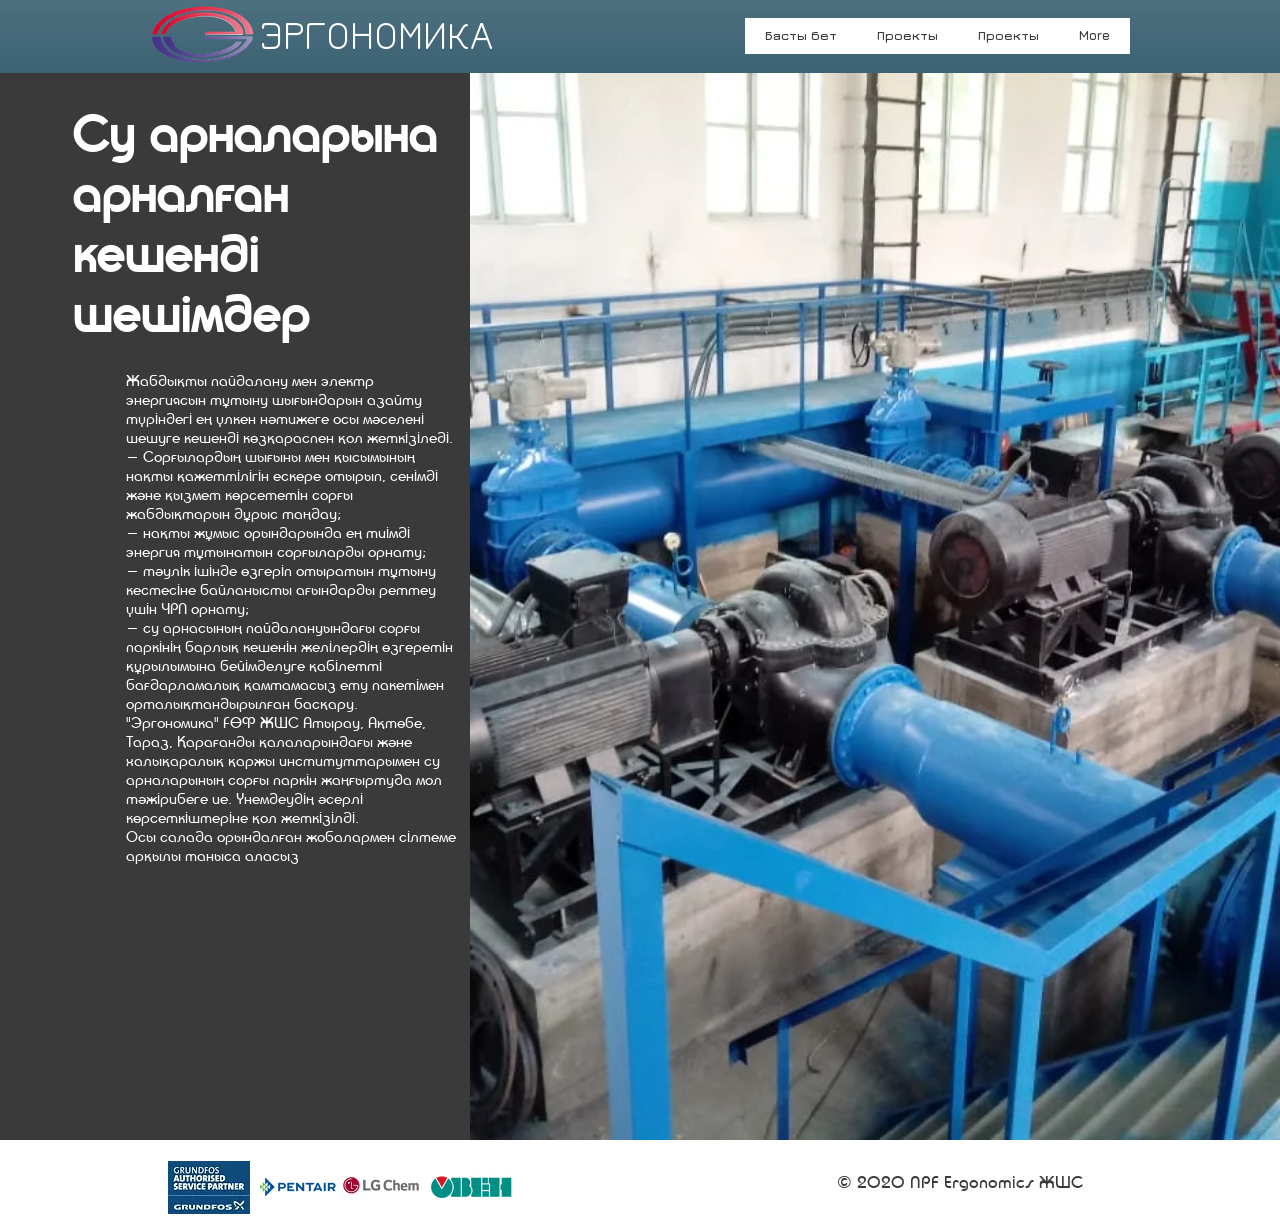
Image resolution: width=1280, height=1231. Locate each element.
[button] (1008, 42)
